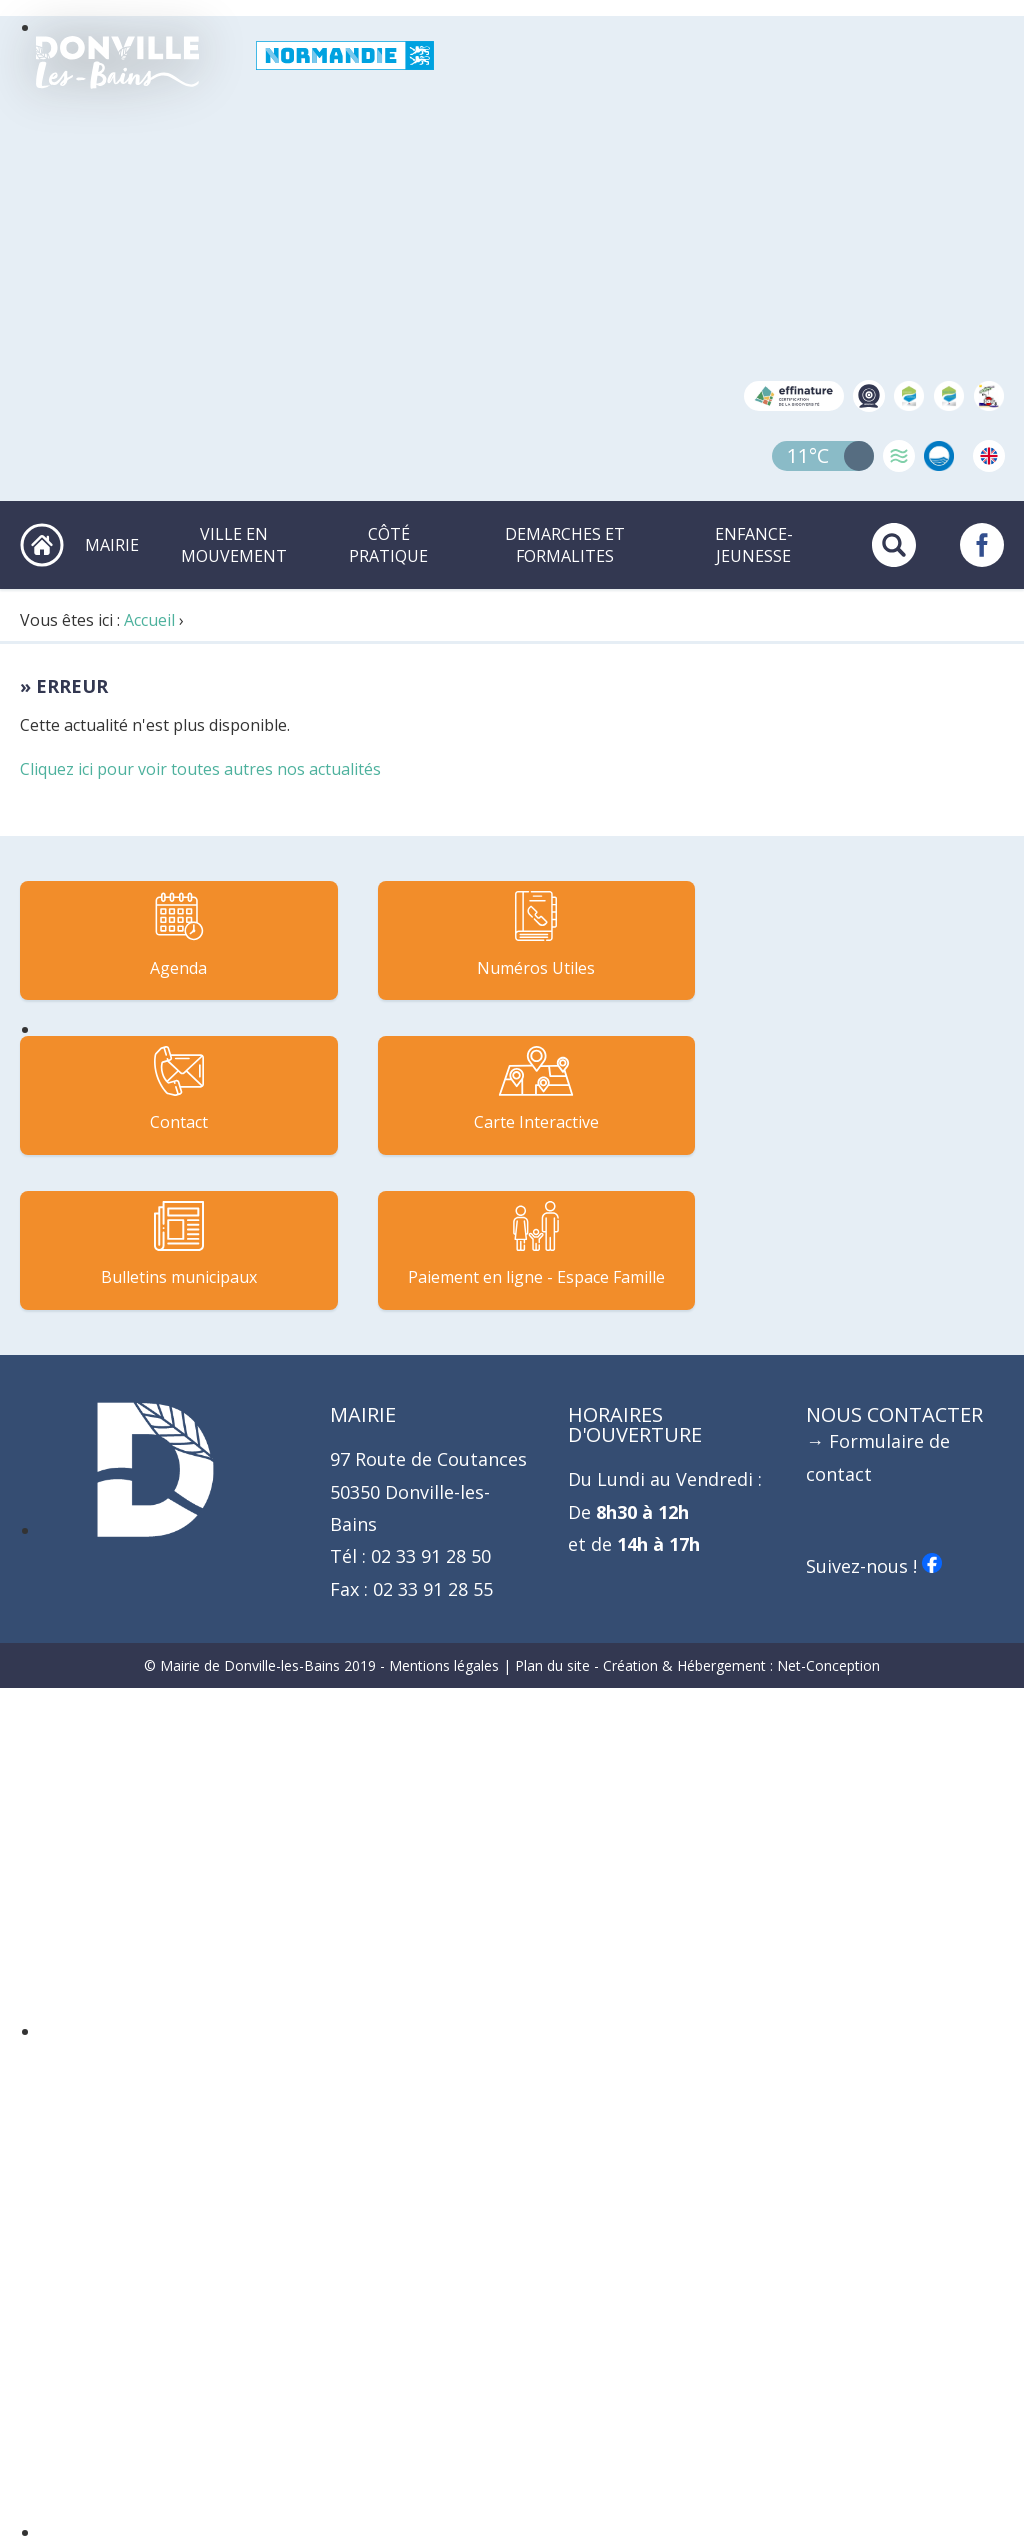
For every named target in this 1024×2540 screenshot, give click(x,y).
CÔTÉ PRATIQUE (391, 544)
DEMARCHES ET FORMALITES (566, 544)
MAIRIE (116, 544)
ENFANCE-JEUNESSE (754, 544)
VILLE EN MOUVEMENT (238, 544)
